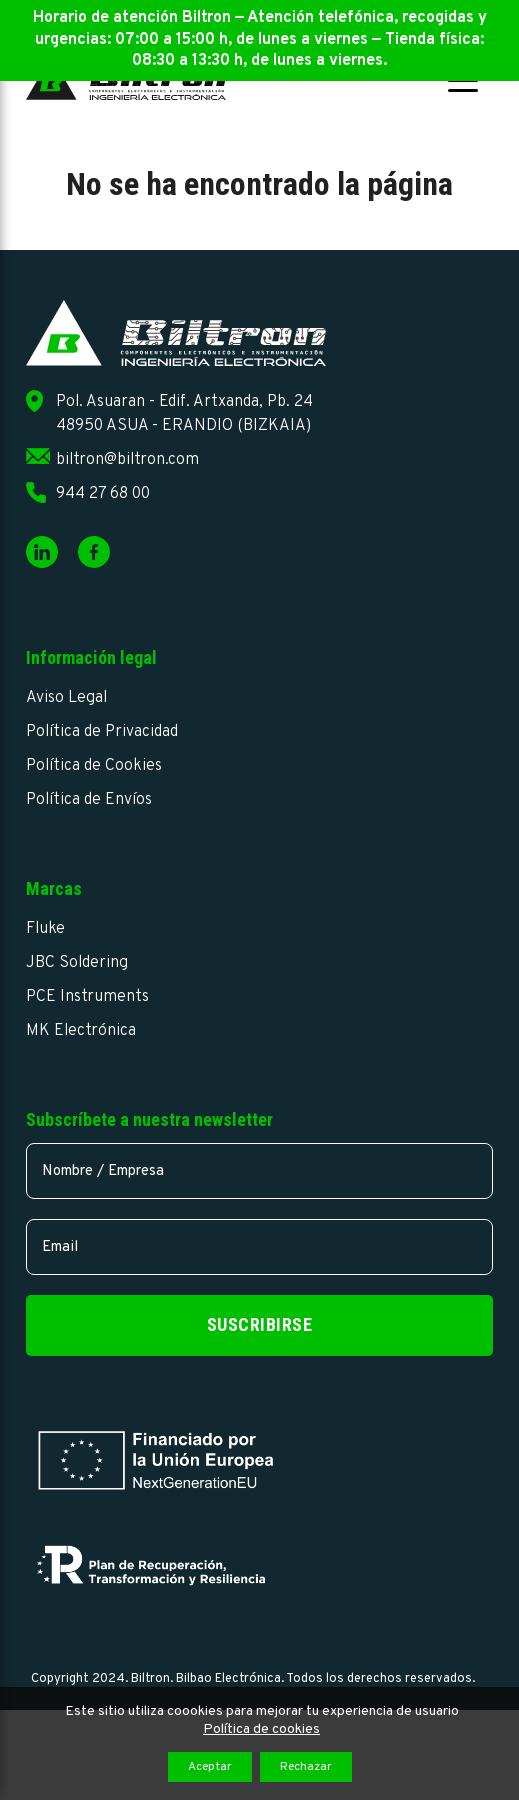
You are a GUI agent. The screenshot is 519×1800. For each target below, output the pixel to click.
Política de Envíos (89, 800)
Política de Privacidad (102, 732)
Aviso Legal (66, 698)
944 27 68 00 (103, 494)
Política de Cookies (94, 766)
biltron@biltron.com (127, 460)
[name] (259, 1171)
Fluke (45, 929)
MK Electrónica (81, 1031)
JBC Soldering (77, 963)
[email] (259, 1247)
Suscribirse (260, 1324)
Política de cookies (261, 1729)
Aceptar (210, 1767)
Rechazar (306, 1767)
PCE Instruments (87, 997)
